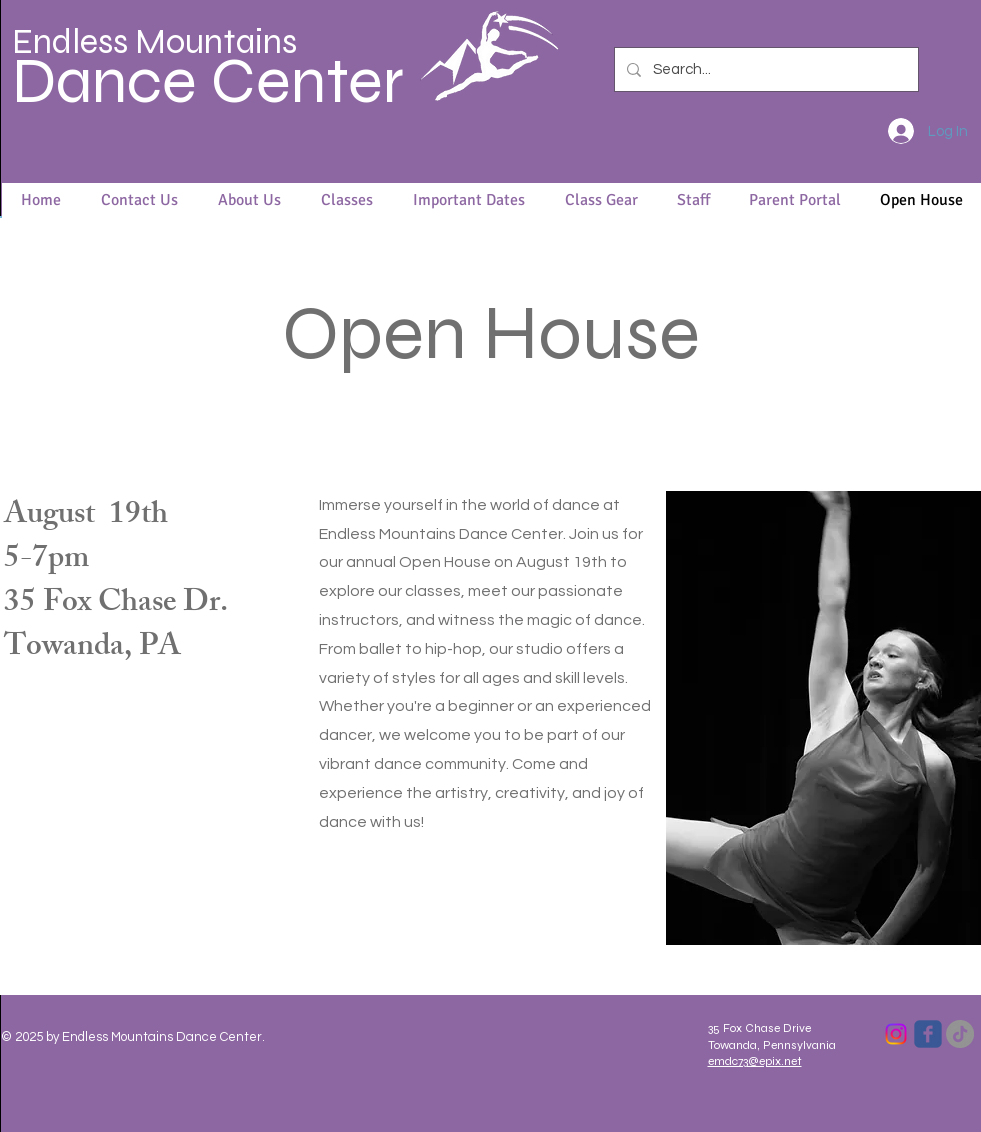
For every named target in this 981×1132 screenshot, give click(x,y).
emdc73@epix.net (755, 1061)
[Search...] (764, 69)
